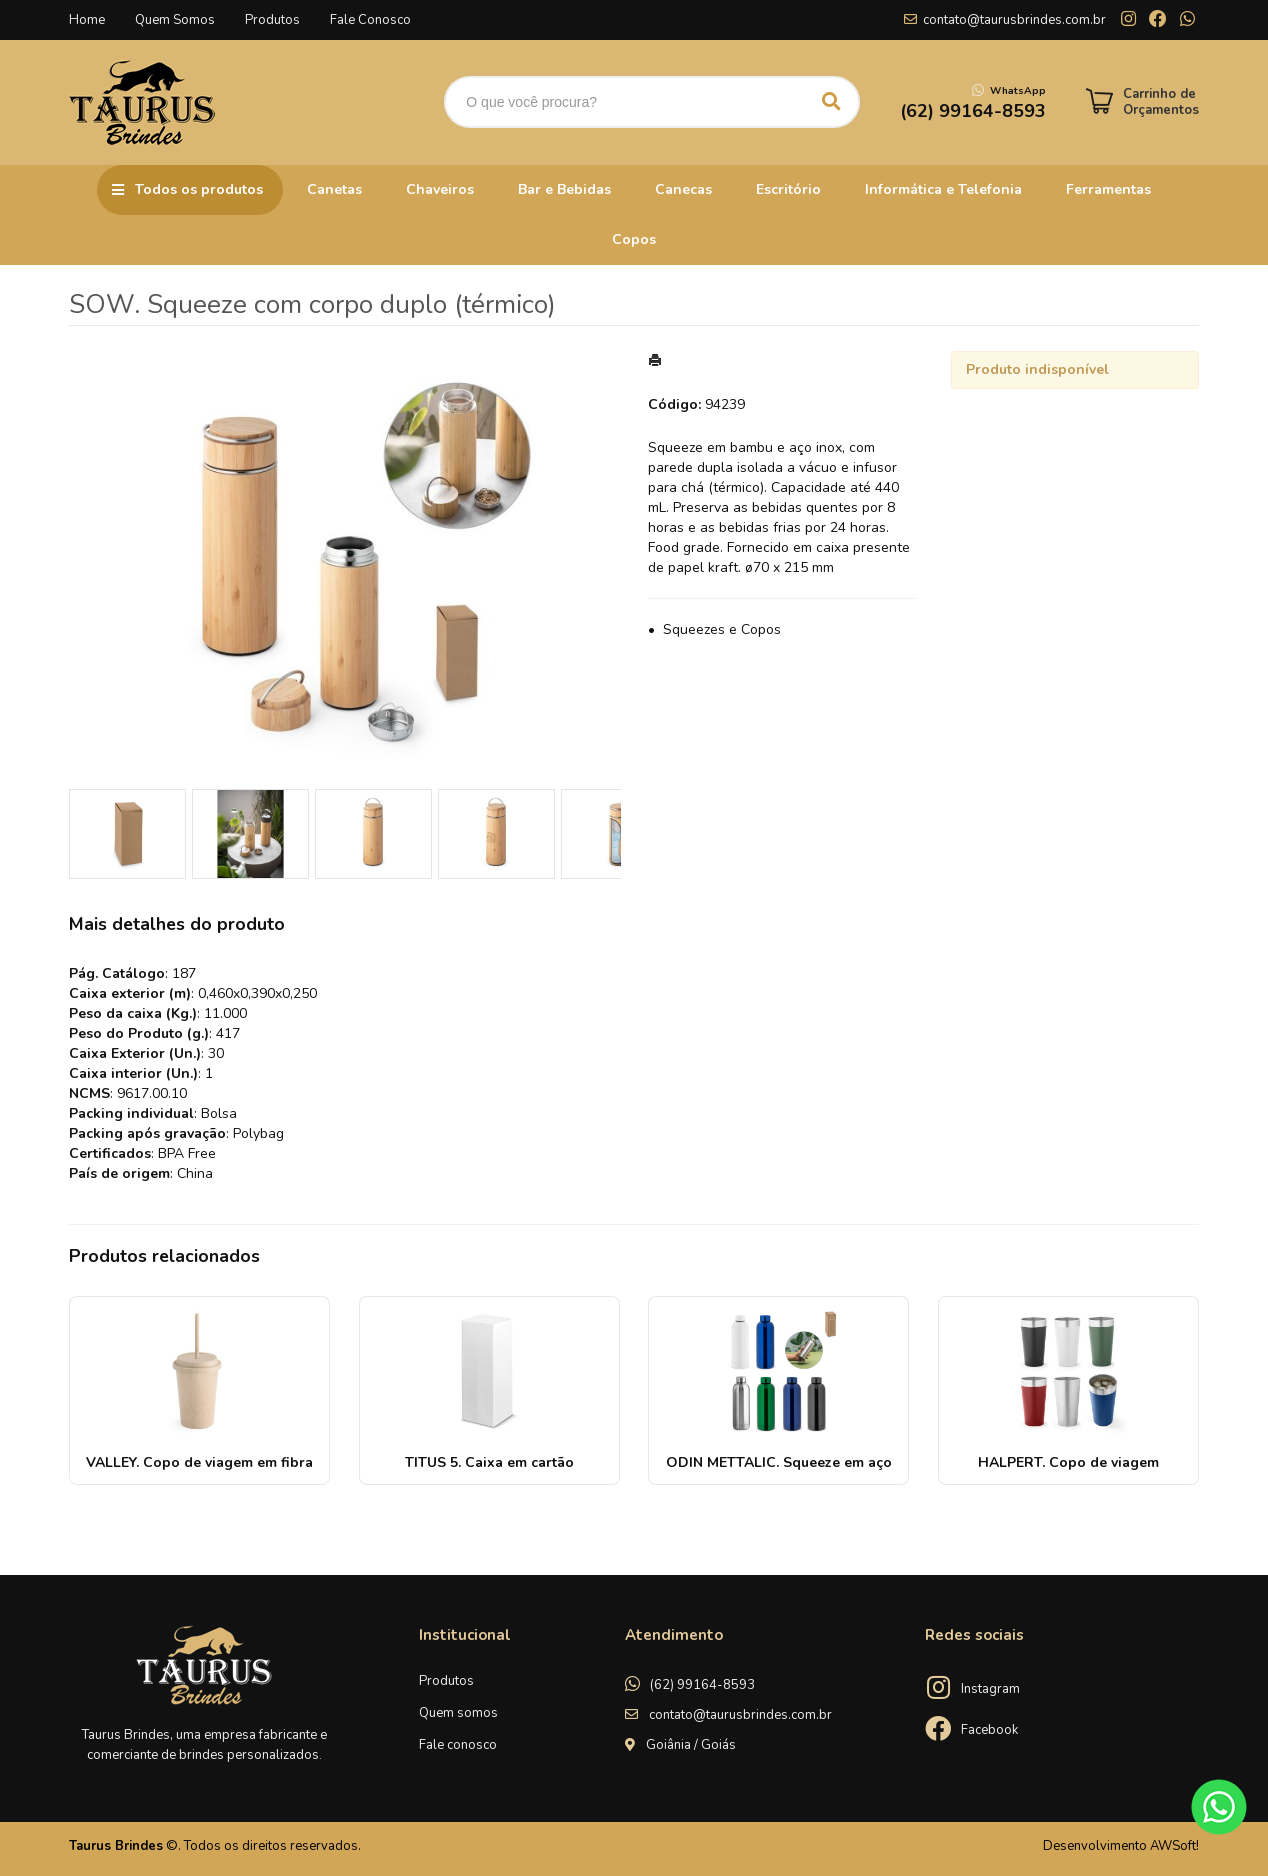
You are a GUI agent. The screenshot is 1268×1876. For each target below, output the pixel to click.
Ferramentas (1108, 189)
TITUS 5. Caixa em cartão (489, 1462)
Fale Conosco (370, 20)
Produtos (272, 20)
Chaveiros (440, 189)
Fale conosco (458, 1745)
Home (87, 20)
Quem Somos (175, 20)
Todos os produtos (199, 189)
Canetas (334, 189)
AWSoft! (1174, 1846)
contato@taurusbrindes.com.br (1014, 20)
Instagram (990, 1689)
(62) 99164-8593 (702, 1685)
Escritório (788, 189)
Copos (634, 239)
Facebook (989, 1730)
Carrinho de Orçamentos (1161, 102)
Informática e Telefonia (943, 189)
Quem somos (458, 1713)
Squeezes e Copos (722, 629)
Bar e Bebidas (564, 189)
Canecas (683, 189)
